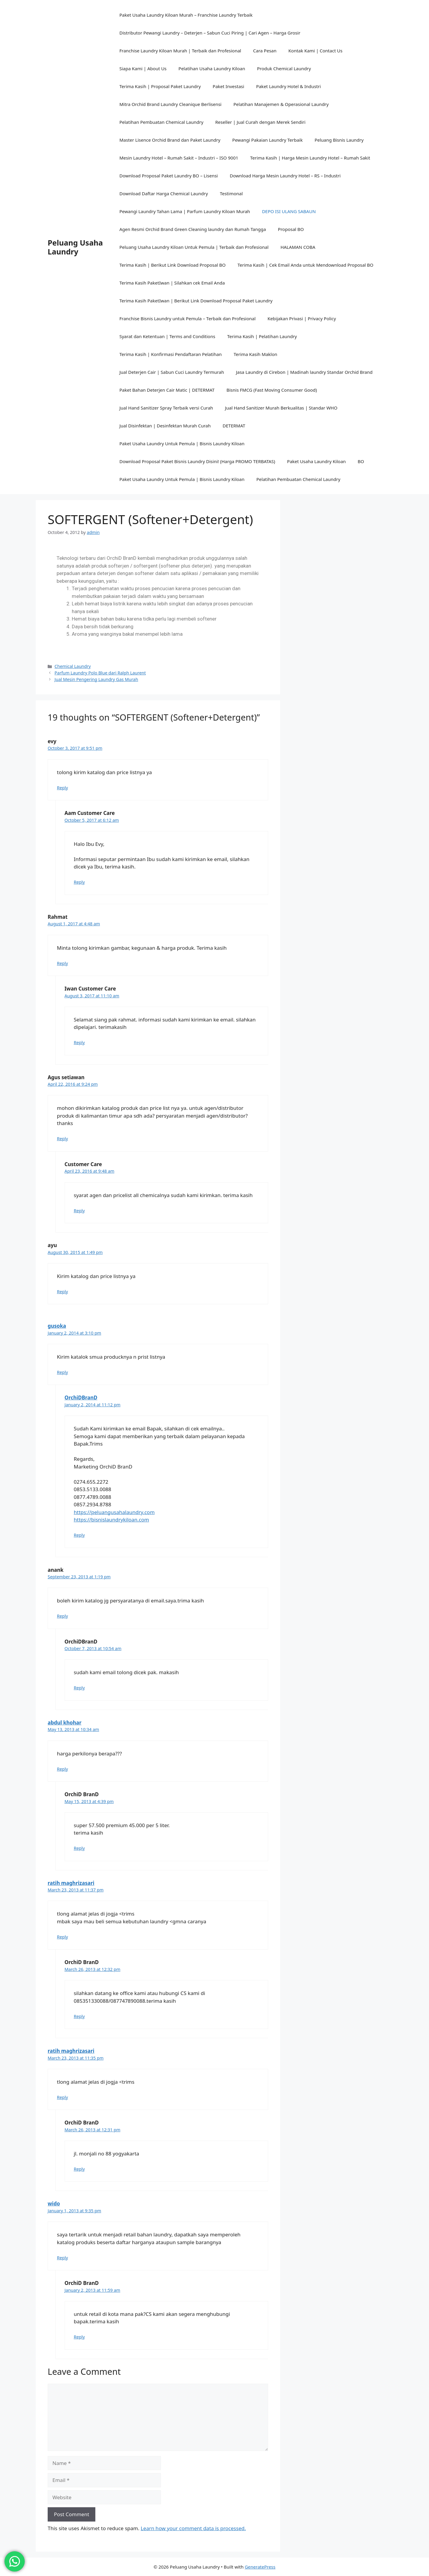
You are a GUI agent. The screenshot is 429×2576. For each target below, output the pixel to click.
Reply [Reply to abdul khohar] (62, 1769)
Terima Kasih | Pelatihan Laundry (262, 336)
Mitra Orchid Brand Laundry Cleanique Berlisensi (170, 104)
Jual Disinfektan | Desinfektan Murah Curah (165, 426)
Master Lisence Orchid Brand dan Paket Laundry (169, 140)
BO (361, 461)
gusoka (57, 1325)
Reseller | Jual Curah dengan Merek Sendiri (260, 122)
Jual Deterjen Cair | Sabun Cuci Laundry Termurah (171, 372)
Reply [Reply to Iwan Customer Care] (79, 1042)
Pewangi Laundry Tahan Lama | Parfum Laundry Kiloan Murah (184, 211)
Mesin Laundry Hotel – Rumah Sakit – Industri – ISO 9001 (178, 158)
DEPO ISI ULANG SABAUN (288, 211)
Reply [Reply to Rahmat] (62, 963)
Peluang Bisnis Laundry (339, 140)
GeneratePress (260, 2567)
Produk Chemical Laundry (284, 68)
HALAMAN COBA (297, 247)
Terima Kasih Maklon (255, 354)
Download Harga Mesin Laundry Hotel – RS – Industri (285, 176)
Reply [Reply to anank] (62, 1616)
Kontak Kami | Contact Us (315, 51)
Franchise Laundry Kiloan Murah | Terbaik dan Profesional (180, 51)
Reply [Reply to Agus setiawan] (62, 1138)
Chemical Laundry (73, 666)
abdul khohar (64, 1722)
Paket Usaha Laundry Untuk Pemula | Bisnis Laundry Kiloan (182, 443)
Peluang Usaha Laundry (75, 247)
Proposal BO (291, 229)
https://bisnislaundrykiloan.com (111, 1519)
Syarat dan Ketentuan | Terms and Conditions (167, 336)
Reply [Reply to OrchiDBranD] (79, 1535)
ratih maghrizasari (71, 1883)
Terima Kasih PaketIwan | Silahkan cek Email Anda (172, 283)
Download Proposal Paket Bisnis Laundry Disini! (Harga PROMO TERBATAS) (197, 461)
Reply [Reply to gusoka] (62, 1372)
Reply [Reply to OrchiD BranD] (79, 1848)
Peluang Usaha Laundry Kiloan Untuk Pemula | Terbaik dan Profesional (194, 247)
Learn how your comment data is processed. (193, 2528)
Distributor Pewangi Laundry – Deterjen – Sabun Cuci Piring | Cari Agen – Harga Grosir (209, 33)
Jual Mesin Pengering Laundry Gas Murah (96, 679)
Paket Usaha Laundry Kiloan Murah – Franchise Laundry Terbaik (186, 15)
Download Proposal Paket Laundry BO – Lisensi (168, 176)
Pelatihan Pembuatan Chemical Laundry (161, 122)
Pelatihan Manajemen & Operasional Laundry (281, 104)
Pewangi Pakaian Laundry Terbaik (267, 140)
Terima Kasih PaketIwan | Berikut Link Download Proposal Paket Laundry (196, 301)
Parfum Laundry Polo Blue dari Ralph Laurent (100, 673)
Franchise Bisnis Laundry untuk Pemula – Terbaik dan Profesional (187, 318)
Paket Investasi (228, 86)
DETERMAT (234, 426)
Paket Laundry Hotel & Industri (288, 86)
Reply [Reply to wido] (62, 2258)
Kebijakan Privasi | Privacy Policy (302, 318)
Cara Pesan (265, 51)
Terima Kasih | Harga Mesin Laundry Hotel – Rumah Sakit (310, 158)
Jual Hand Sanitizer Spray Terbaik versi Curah (166, 408)
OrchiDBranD (81, 1397)
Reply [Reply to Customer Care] (79, 1210)
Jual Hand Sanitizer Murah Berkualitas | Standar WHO (281, 408)
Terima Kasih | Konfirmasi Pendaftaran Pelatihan (170, 354)
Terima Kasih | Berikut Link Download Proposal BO (172, 265)
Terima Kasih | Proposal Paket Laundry (160, 86)
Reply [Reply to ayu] (62, 1291)
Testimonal (231, 193)
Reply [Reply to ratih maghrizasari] (62, 1937)
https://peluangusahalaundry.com (114, 1512)
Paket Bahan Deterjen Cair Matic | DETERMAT (167, 390)
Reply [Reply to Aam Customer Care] (79, 882)
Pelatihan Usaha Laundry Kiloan (211, 68)
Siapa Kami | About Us (143, 68)
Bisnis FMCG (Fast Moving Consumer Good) (271, 390)
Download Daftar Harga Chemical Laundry (163, 193)
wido (54, 2203)
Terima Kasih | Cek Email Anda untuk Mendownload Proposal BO (305, 265)
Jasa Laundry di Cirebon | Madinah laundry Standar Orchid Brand (304, 372)
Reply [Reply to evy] (62, 788)
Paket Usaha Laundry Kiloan (316, 461)
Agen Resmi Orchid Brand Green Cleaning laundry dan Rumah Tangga (192, 229)
